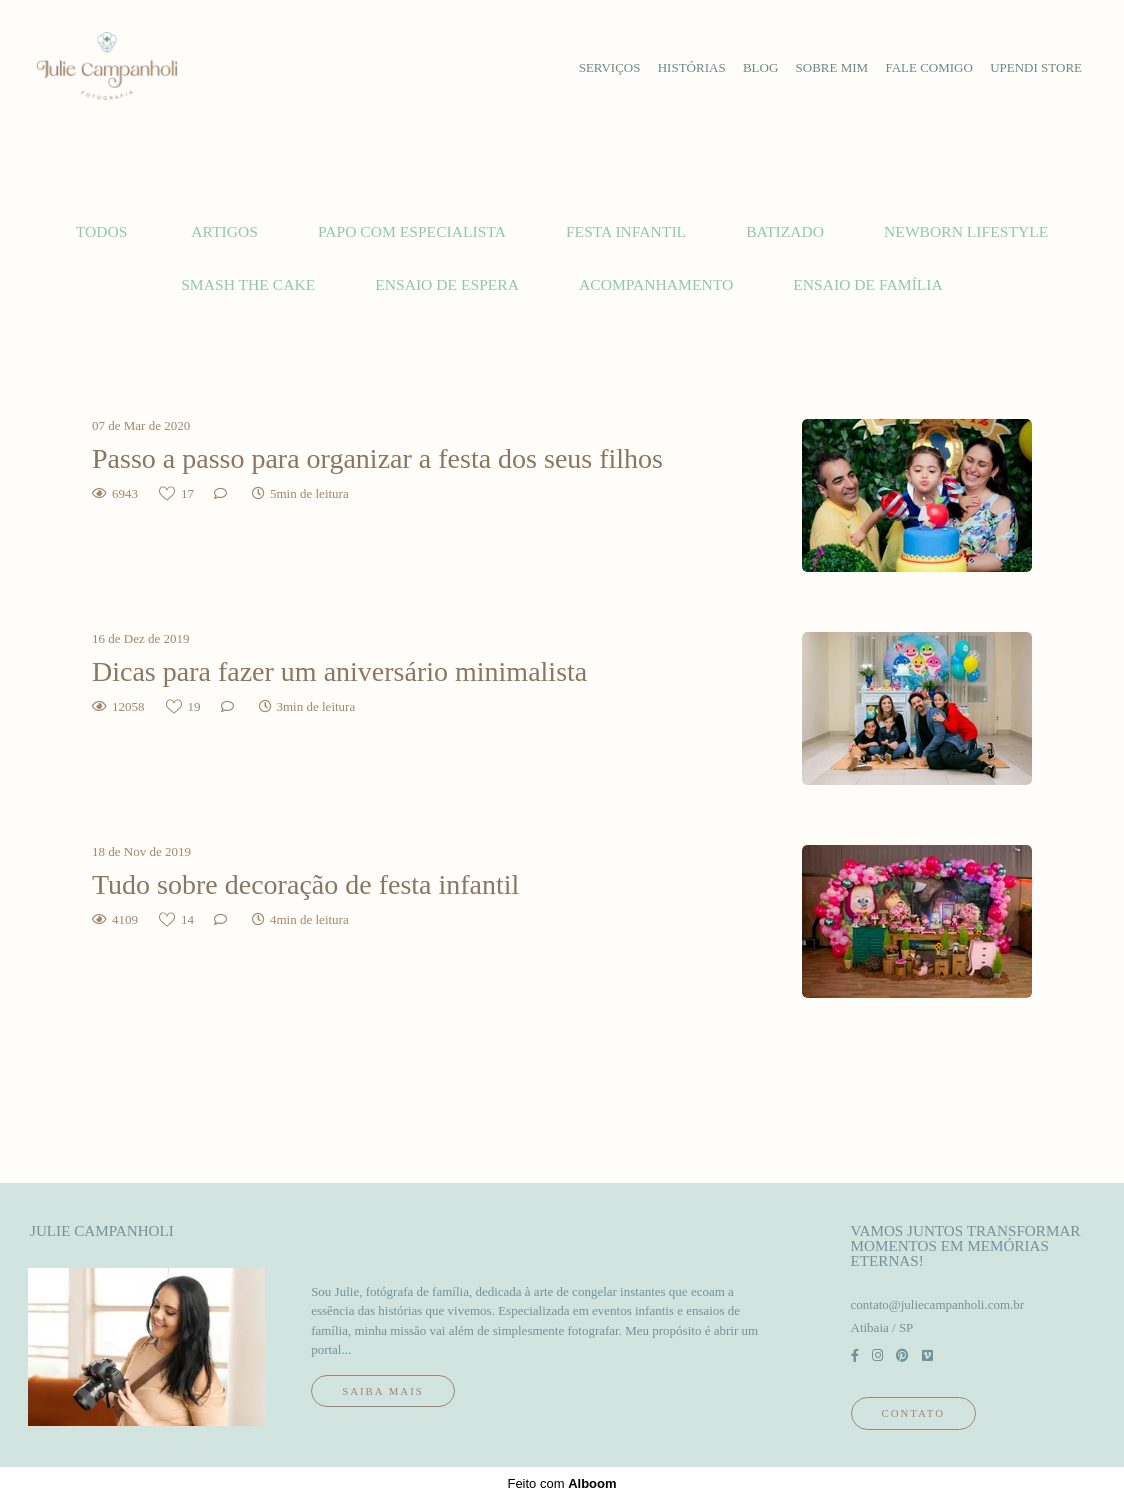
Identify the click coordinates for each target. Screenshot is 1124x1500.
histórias (692, 67)
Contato (913, 1413)
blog (760, 67)
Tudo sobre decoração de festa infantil (305, 884)
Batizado (785, 231)
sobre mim (832, 67)
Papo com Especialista (412, 231)
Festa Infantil (626, 231)
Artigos (224, 231)
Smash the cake (248, 284)
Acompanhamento (656, 284)
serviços (610, 67)
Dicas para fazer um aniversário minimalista (339, 671)
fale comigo (929, 67)
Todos (102, 231)
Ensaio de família (868, 284)
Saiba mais (383, 1391)
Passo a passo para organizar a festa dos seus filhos (377, 458)
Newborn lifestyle (966, 231)
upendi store (1036, 67)
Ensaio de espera (447, 284)
